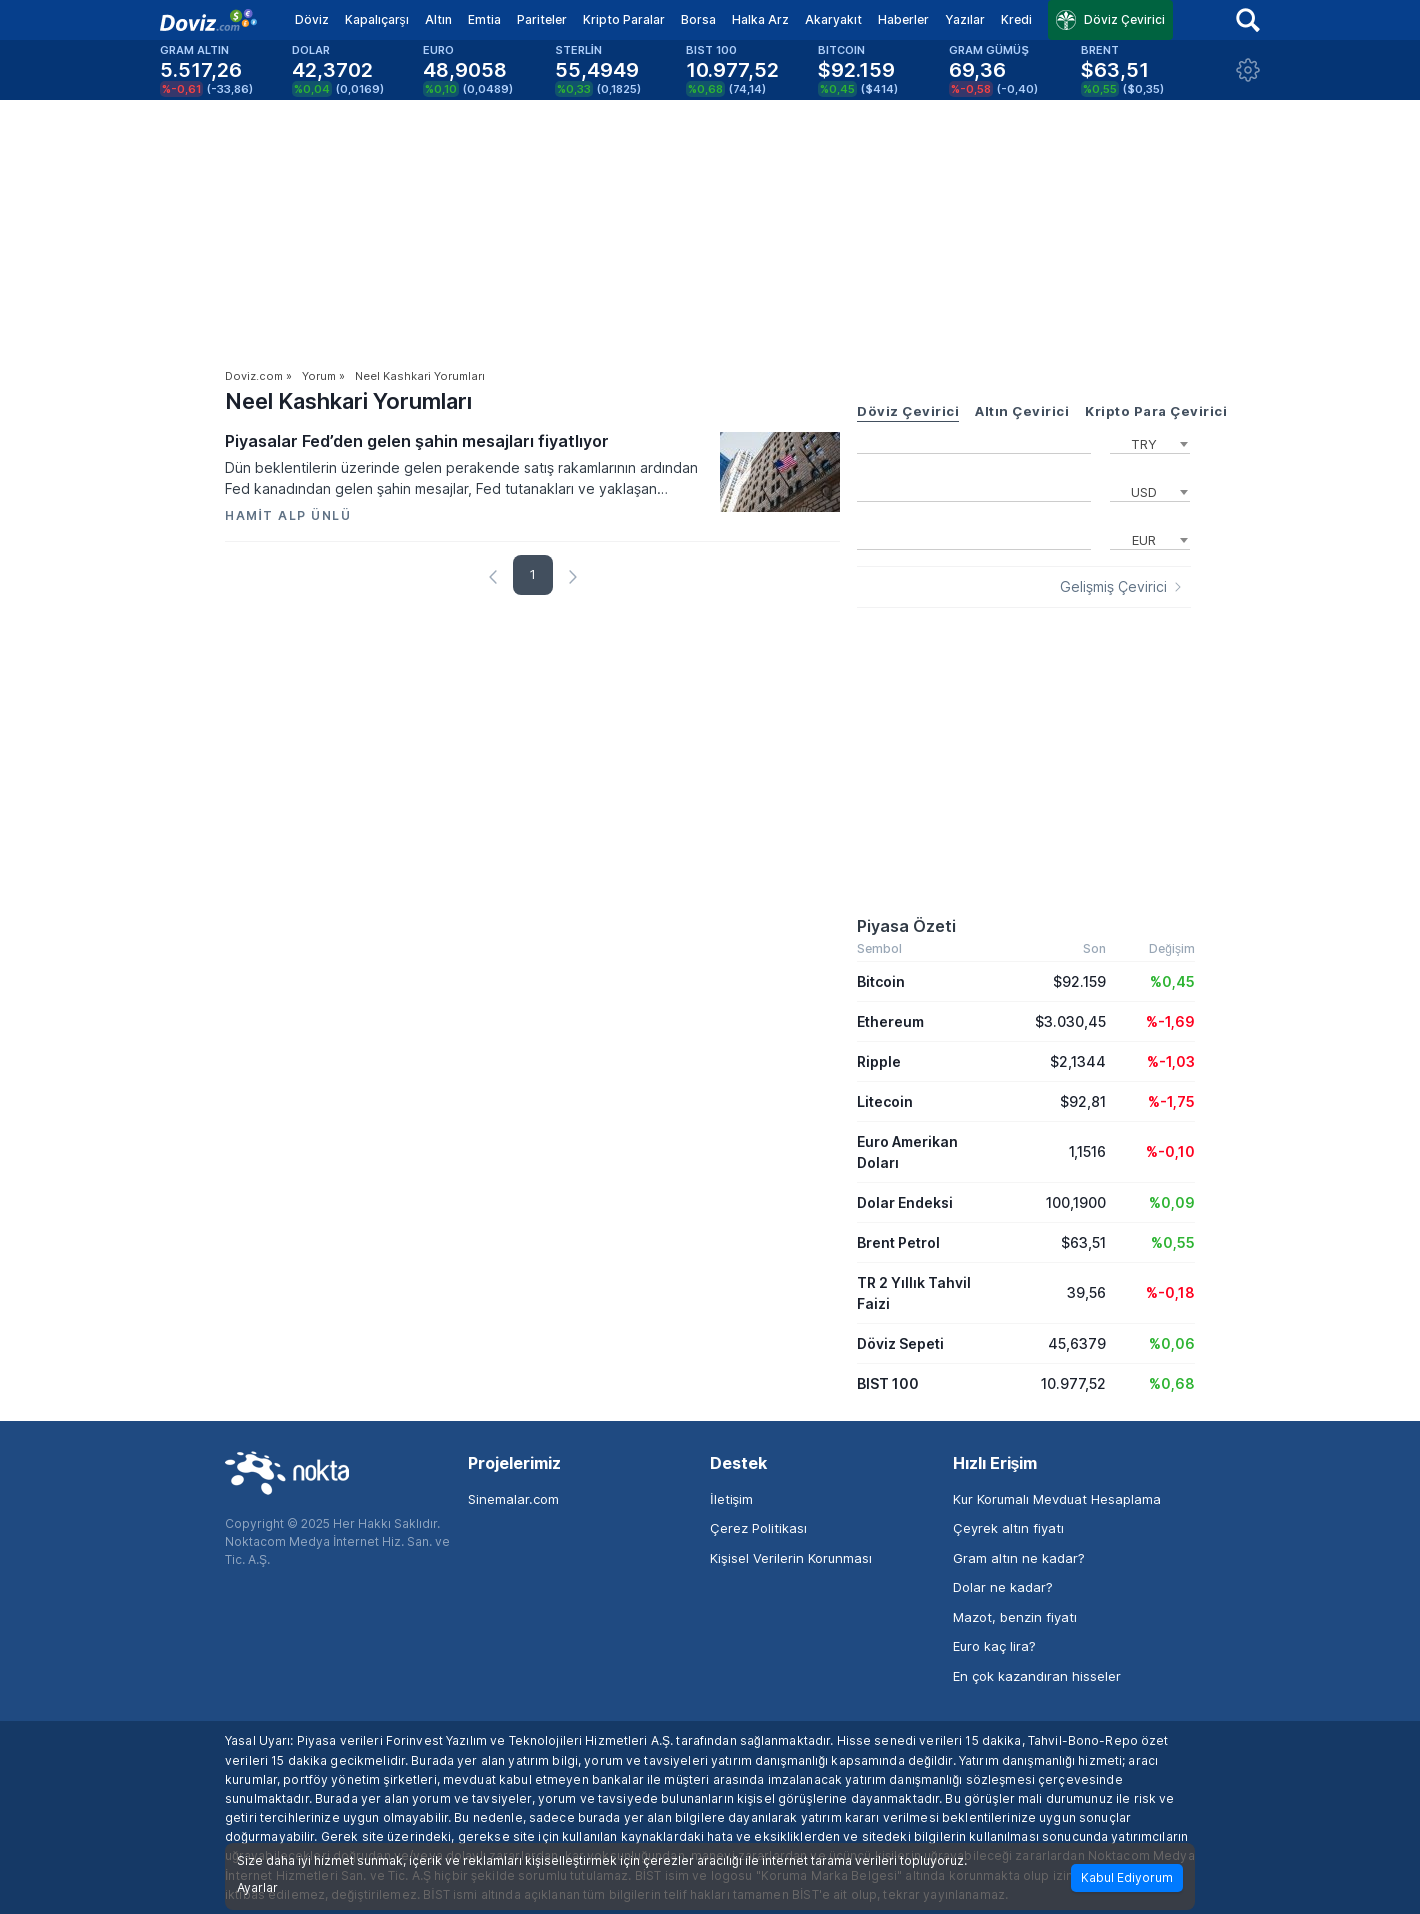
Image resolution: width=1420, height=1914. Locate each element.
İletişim (731, 1499)
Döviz (312, 19)
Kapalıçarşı (377, 19)
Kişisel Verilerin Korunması (791, 1558)
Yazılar (965, 19)
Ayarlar (257, 1888)
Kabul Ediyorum (1127, 1877)
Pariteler (542, 19)
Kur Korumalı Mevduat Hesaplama (1057, 1499)
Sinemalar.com (513, 1499)
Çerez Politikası (758, 1528)
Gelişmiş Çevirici (1113, 587)
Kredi (1016, 19)
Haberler (903, 19)
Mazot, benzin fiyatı (1015, 1617)
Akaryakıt (833, 19)
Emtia (484, 19)
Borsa (698, 19)
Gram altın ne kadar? (1019, 1558)
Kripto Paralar (624, 19)
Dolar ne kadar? (1003, 1587)
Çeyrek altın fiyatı (1008, 1528)
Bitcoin (881, 981)
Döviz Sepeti (900, 1343)
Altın (438, 19)
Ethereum (890, 1021)
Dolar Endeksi (905, 1202)
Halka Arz (760, 19)
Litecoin (885, 1101)
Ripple (879, 1061)
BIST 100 (888, 1383)
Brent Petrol (898, 1242)
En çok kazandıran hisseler (1037, 1676)
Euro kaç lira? (994, 1646)
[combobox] (1150, 442)
